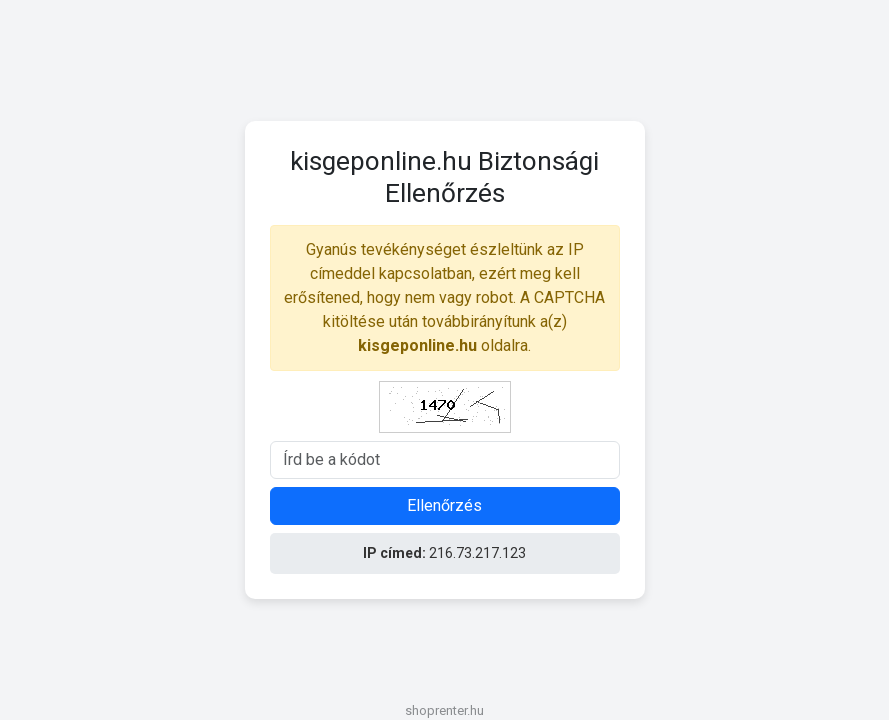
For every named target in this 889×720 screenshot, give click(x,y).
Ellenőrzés (444, 505)
